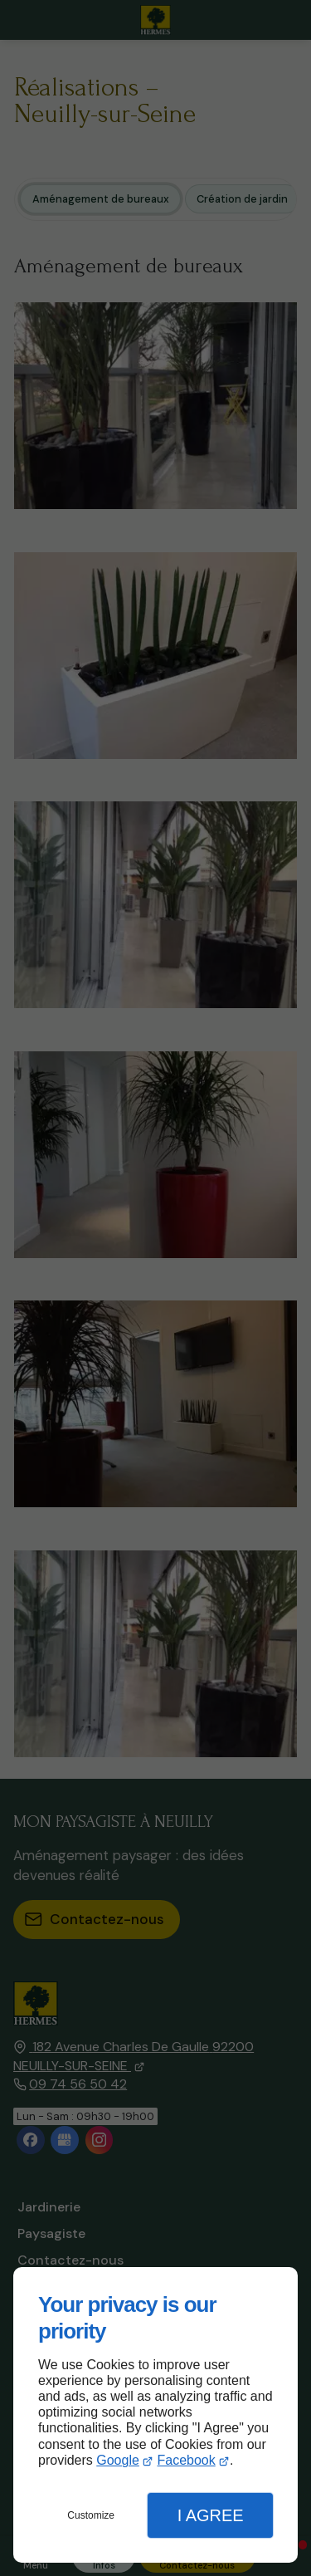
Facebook (186, 2460)
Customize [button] (90, 2515)
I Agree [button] (210, 2515)
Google (117, 2460)
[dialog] (155, 2415)
